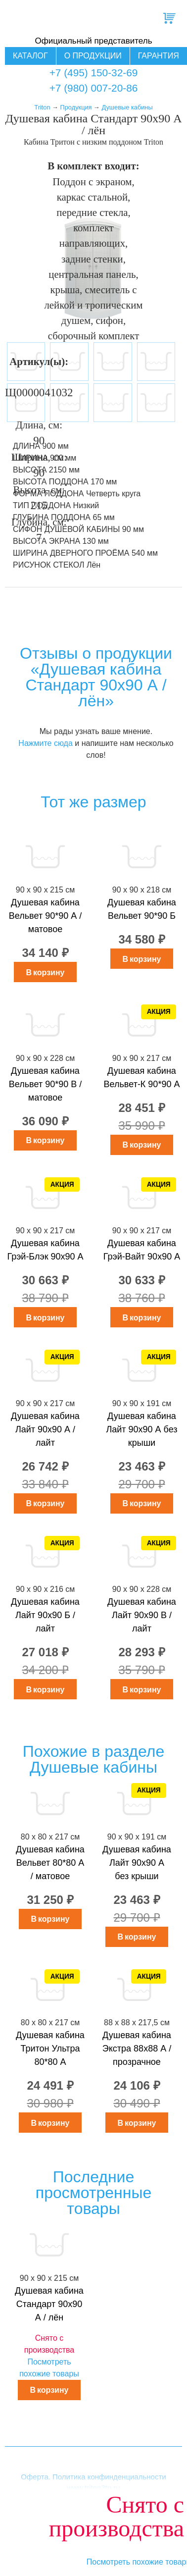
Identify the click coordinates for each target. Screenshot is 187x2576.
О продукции (93, 56)
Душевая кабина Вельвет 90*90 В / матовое (45, 1084)
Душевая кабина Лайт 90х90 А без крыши (141, 1429)
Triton (42, 107)
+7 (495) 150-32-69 (93, 72)
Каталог (30, 56)
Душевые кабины (126, 107)
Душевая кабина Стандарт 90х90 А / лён (49, 2304)
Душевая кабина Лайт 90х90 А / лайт (45, 1429)
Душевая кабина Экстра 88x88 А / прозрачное (136, 2048)
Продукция (76, 107)
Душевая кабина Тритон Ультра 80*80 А (50, 2048)
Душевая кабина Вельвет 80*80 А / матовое (50, 1862)
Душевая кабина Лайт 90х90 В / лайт (141, 1615)
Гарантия (158, 56)
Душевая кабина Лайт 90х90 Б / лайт (45, 1615)
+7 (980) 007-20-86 (93, 88)
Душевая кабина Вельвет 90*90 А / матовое (45, 915)
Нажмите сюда (45, 743)
